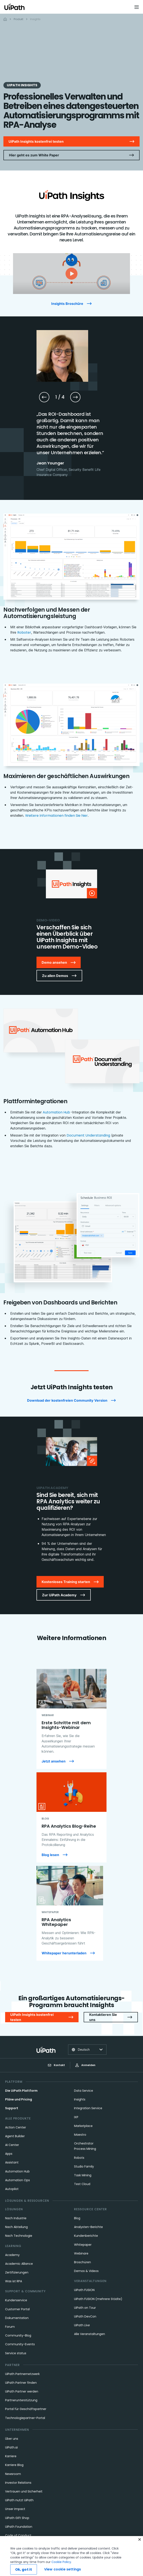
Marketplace (83, 2126)
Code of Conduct (18, 2535)
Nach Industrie (15, 2218)
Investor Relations (18, 2483)
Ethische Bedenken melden (25, 2544)
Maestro (80, 2134)
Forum (10, 2327)
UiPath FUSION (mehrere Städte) (98, 2299)
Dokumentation (17, 2318)
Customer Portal (17, 2309)
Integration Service (88, 2108)
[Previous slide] (44, 397)
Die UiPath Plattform (21, 2090)
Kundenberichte (86, 2236)
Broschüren (82, 2262)
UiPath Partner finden (21, 2383)
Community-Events (20, 2344)
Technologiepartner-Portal (25, 2418)
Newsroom (13, 2474)
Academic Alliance (19, 2264)
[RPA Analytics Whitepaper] (69, 1913)
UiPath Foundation (18, 2527)
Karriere (10, 2456)
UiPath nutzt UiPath (19, 2500)
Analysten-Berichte (88, 2227)
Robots (79, 2158)
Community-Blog (18, 2335)
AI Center (12, 2145)
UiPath (82, 2325)
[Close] (139, 2550)
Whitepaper (83, 2245)
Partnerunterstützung (21, 2400)
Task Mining (82, 2175)
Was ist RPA (13, 2281)
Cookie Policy (61, 2572)
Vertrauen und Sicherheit (23, 2491)
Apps (8, 2154)
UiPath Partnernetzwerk (22, 2374)
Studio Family (84, 2166)
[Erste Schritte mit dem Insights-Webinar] (71, 1719)
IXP (76, 2117)
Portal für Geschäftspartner (25, 2409)
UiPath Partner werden (21, 2391)
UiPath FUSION (84, 2290)
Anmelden (85, 2065)
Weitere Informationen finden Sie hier (56, 815)
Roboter (24, 632)
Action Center (15, 2127)
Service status (15, 2353)
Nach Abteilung (16, 2227)
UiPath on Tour (85, 2308)
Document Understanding (88, 1135)
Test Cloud (82, 2184)
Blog (77, 2218)
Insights (79, 2099)
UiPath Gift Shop (17, 2518)
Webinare (81, 2253)
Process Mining (85, 2149)
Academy (12, 2255)
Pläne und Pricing (18, 2099)
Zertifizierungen (16, 2272)
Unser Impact (15, 2509)
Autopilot (12, 2189)
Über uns (11, 2438)
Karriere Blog (14, 2465)
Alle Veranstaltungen (89, 2334)
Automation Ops (17, 2180)
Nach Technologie (18, 2236)
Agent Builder (15, 2136)
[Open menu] (137, 7)
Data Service (83, 2090)
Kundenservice (16, 2300)
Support (11, 2108)
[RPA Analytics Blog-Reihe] (71, 1817)
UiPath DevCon (85, 2316)
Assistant (12, 2162)
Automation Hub (56, 1112)
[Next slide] (75, 397)
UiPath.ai (11, 2447)
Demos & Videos (86, 2271)
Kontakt (56, 2065)
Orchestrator (83, 2143)
